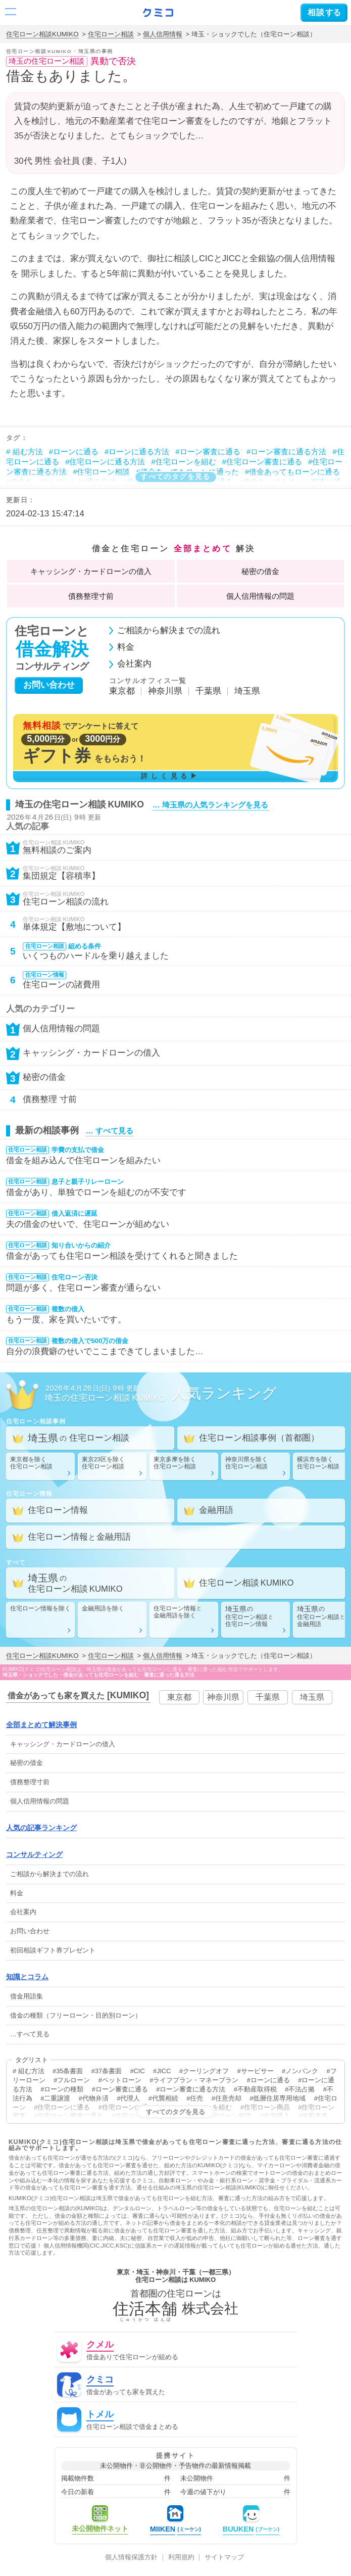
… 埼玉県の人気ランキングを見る (210, 804)
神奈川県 (165, 691)
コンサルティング (34, 1854)
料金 (125, 647)
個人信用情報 (162, 34)
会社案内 (134, 664)
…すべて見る (29, 2034)
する (324, 12)
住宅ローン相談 (111, 34)
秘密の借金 (260, 571)
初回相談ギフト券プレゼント (52, 1950)
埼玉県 (247, 691)
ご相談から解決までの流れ (168, 631)
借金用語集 (26, 1996)
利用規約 (181, 2557)
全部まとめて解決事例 (41, 1725)
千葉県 (208, 691)
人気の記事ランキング (41, 1828)
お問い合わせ (49, 685)
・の (91, 571)
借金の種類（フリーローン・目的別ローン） (75, 2015)
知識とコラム (27, 1977)
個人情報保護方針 (131, 2557)
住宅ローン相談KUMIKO (42, 34)
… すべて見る (109, 1130)
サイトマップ (224, 2557)
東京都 (122, 691)
